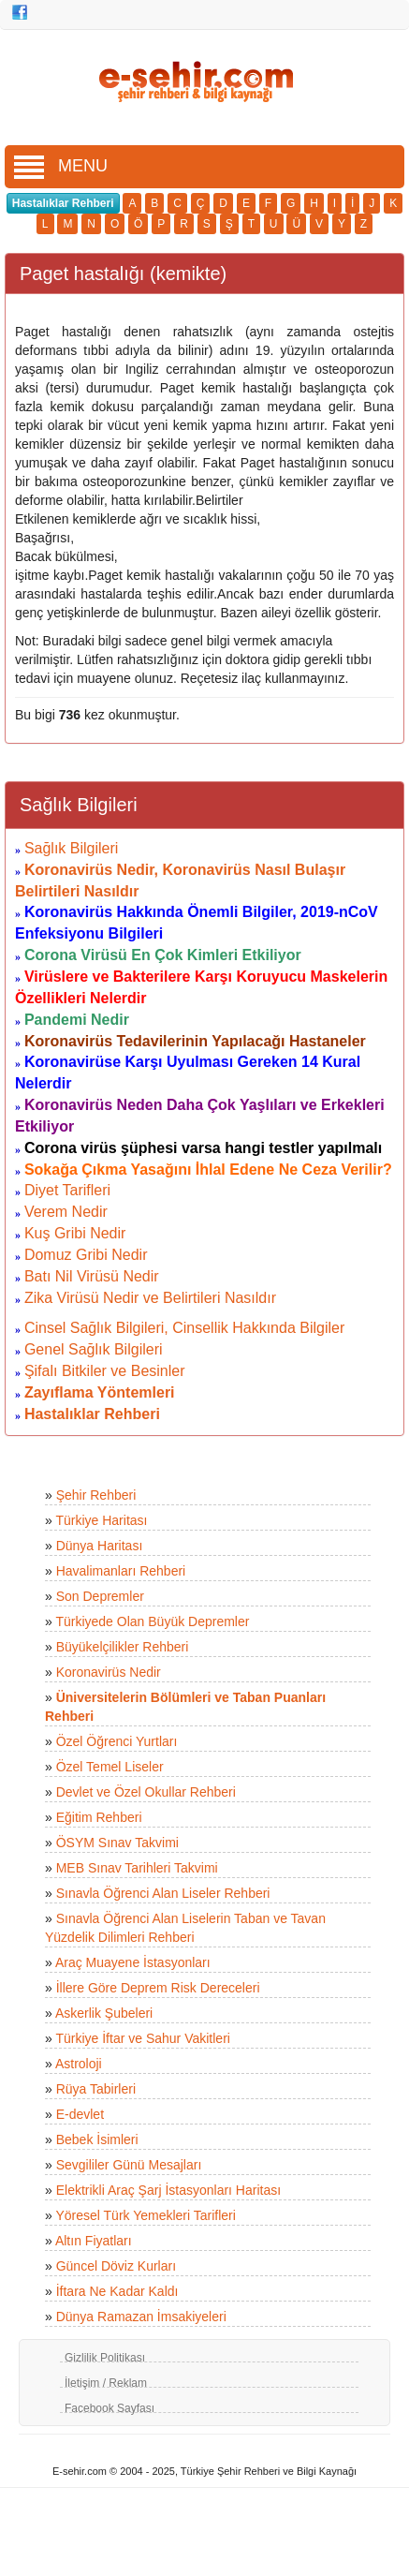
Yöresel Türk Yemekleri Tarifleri (145, 2215)
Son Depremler (100, 1596)
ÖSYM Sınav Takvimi (117, 1842)
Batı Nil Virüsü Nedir (91, 1276)
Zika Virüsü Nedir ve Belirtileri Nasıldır (150, 1298)
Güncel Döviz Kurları (116, 2265)
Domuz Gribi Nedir (86, 1255)
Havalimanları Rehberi (121, 1570)
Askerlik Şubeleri (104, 2013)
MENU (61, 165)
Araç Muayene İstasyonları (133, 1962)
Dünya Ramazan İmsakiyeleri (141, 2316)
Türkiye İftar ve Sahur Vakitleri (142, 2038)
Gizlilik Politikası (105, 2357)
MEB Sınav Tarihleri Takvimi (137, 1867)
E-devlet (80, 2114)
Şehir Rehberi (96, 1495)
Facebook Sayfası (109, 2408)
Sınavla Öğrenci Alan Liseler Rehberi (163, 1893)
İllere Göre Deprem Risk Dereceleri (158, 1987)
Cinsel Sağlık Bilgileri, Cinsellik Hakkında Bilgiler (184, 1328)
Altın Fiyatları (93, 2240)
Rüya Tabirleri (96, 2088)
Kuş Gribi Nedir (74, 1233)
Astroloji (78, 2063)
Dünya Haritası (99, 1545)
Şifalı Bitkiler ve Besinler (104, 1371)
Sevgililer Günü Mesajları (129, 2164)
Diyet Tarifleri (67, 1190)
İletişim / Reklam (106, 2383)
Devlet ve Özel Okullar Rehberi (146, 1791)
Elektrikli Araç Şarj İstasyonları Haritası (168, 2190)
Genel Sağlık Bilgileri (93, 1349)
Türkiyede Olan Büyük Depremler (152, 1621)
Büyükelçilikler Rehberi (122, 1646)
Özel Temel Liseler (110, 1766)
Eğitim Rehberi (99, 1817)
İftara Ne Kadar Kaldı (117, 2291)
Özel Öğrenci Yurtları (117, 1741)
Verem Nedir (66, 1212)
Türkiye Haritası (101, 1520)
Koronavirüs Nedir (108, 1672)
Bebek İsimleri (97, 2139)
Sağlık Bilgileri (71, 848)
